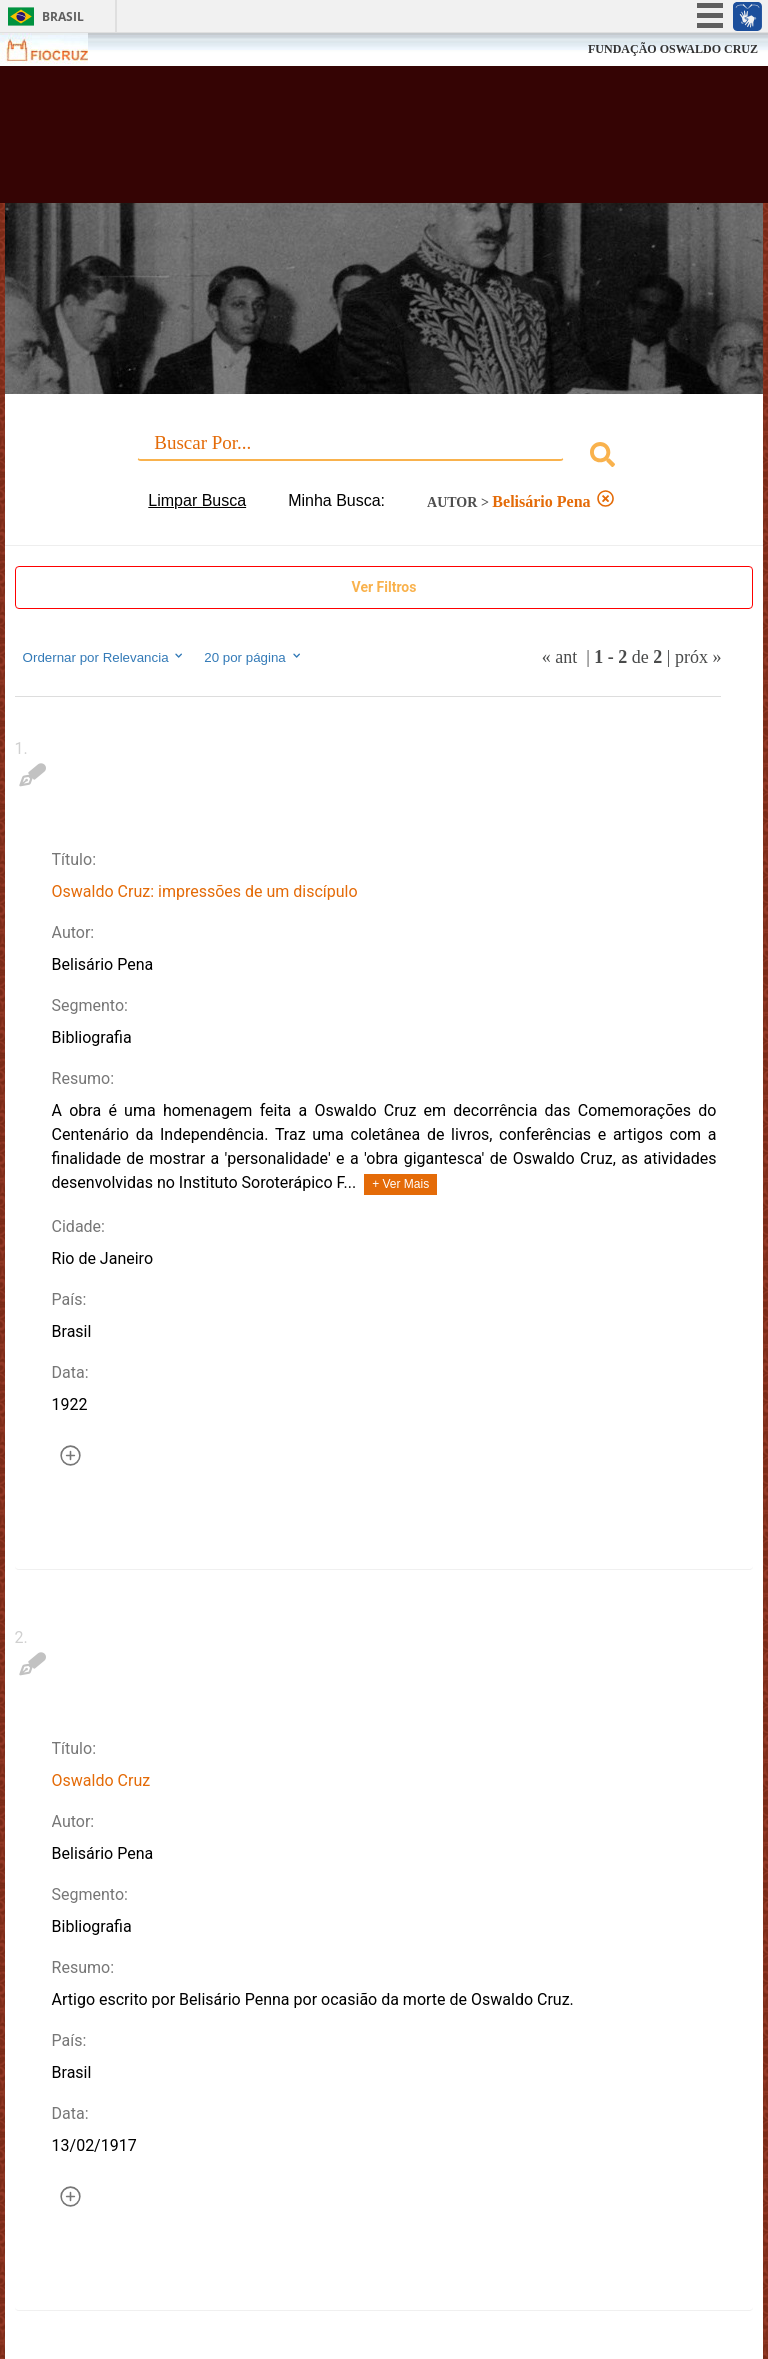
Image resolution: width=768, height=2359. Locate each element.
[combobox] (384, 457)
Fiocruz (59, 49)
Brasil (63, 16)
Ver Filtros (384, 587)
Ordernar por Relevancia (104, 657)
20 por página (253, 657)
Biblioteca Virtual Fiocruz (336, 142)
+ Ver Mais (400, 1184)
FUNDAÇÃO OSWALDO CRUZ (673, 49)
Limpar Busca (197, 500)
